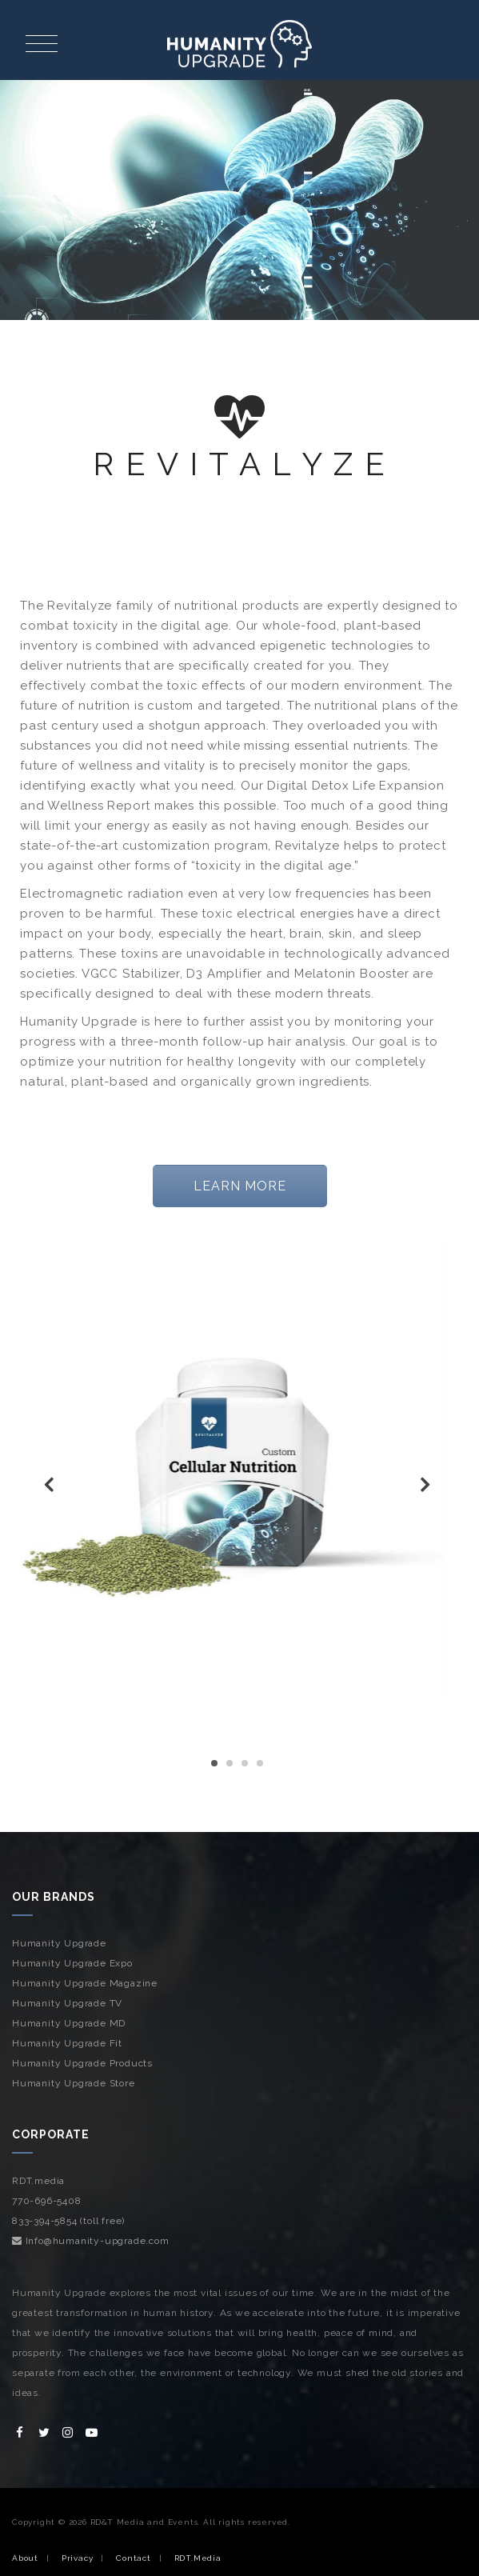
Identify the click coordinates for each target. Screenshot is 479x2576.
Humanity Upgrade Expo (72, 1963)
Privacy (78, 2558)
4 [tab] (260, 1763)
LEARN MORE (240, 1186)
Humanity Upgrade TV (67, 2003)
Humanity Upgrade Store (73, 2083)
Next (427, 1488)
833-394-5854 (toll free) (68, 2220)
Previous (52, 1488)
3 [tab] (244, 1763)
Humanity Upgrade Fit (67, 2043)
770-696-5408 (47, 2200)
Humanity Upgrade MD (69, 2023)
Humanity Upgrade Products (82, 2063)
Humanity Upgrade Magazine (85, 1983)
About (25, 2558)
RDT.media (38, 2180)
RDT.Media (198, 2558)
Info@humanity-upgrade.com (91, 2240)
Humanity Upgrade (59, 1943)
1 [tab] (214, 1763)
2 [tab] (229, 1763)
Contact (133, 2558)
